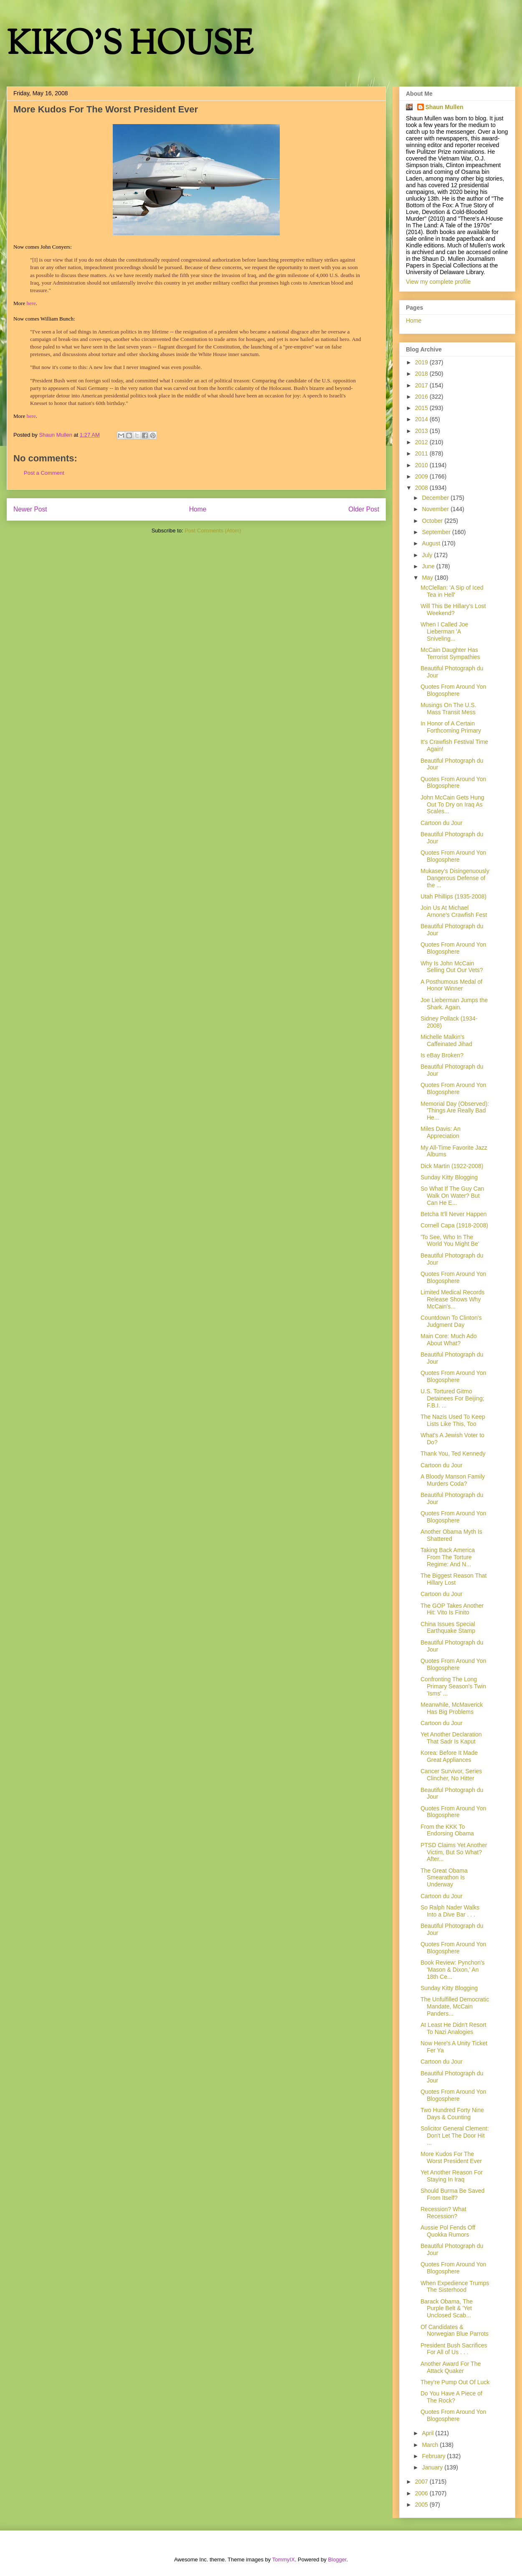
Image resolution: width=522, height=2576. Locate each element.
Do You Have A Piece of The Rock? (451, 2397)
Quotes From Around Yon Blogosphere (453, 690)
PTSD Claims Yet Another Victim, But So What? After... (454, 1852)
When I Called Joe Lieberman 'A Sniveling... (444, 631)
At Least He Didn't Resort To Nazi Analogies (454, 2028)
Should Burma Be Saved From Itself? (452, 2194)
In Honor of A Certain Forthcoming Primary (451, 727)
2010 (422, 465)
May (428, 577)
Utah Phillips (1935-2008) (454, 896)
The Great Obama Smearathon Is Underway (444, 1877)
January (433, 2467)
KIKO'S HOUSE (130, 46)
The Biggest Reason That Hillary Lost (454, 1579)
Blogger (337, 2559)
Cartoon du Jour (441, 823)
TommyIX (283, 2559)
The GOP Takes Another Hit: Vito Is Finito (452, 1609)
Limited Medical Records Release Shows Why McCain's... (452, 1299)
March (431, 2444)
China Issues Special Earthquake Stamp (448, 1627)
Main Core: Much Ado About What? (449, 1340)
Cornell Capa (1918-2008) (454, 1225)
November (436, 509)
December (436, 497)
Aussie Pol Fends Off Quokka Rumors (448, 2231)
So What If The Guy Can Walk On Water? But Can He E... (452, 1195)
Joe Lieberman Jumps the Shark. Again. (454, 1004)
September (437, 532)
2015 (422, 408)
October (433, 520)
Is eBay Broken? (442, 1055)
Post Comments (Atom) (213, 530)
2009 (422, 476)
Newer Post (30, 509)
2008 (422, 487)
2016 (422, 396)
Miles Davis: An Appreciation (441, 1132)
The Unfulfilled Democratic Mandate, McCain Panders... (455, 2006)
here (30, 303)
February (434, 2456)
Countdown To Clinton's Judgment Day (451, 1321)
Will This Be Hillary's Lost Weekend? (453, 609)
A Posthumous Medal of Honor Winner (451, 985)
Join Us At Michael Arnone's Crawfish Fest (454, 911)
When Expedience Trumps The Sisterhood (455, 2286)
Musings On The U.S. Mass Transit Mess (448, 708)
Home (198, 509)
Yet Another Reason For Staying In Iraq (452, 2176)
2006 (422, 2493)
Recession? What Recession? (443, 2213)
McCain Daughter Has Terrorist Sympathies (450, 653)
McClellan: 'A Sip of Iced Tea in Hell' (452, 591)
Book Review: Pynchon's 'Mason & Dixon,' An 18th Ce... (453, 1969)
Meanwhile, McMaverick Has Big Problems (452, 1708)
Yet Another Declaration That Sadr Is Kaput (451, 1738)
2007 (422, 2481)
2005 (422, 2504)
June (429, 566)
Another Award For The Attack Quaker (451, 2367)
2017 (422, 385)
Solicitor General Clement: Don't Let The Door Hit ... (455, 2135)
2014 (422, 419)
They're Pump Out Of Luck (455, 2382)
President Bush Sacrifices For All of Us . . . (454, 2349)
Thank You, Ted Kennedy (453, 1453)
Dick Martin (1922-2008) (452, 1166)
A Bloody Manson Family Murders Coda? (453, 1480)
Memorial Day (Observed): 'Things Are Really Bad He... (455, 1110)
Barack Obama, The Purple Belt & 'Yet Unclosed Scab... (447, 2308)
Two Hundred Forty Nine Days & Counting (452, 2113)
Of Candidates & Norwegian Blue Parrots (455, 2330)
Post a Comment (44, 473)
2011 (422, 453)
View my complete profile (438, 281)
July (428, 555)
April (428, 2433)
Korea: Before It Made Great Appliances (449, 1756)
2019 (422, 362)
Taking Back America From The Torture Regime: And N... (448, 1557)
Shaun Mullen (445, 107)
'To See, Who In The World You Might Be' (450, 1240)
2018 (422, 373)
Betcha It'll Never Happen (454, 1214)
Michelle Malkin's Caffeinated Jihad (446, 1040)
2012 (422, 442)
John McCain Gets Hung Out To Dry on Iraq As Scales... (452, 804)
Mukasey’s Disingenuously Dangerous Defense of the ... (455, 878)
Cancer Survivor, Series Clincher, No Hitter (451, 1775)
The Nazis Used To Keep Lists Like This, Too (453, 1420)
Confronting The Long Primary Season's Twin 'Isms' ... (453, 1686)
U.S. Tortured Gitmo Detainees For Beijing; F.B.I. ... (452, 1398)
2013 (422, 431)
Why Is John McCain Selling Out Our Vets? (452, 967)
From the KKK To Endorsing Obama (447, 1830)
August (431, 543)
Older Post (363, 509)
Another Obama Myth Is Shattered (451, 1535)
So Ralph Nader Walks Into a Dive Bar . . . (450, 1911)
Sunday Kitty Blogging (449, 1177)
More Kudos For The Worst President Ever (451, 2157)
